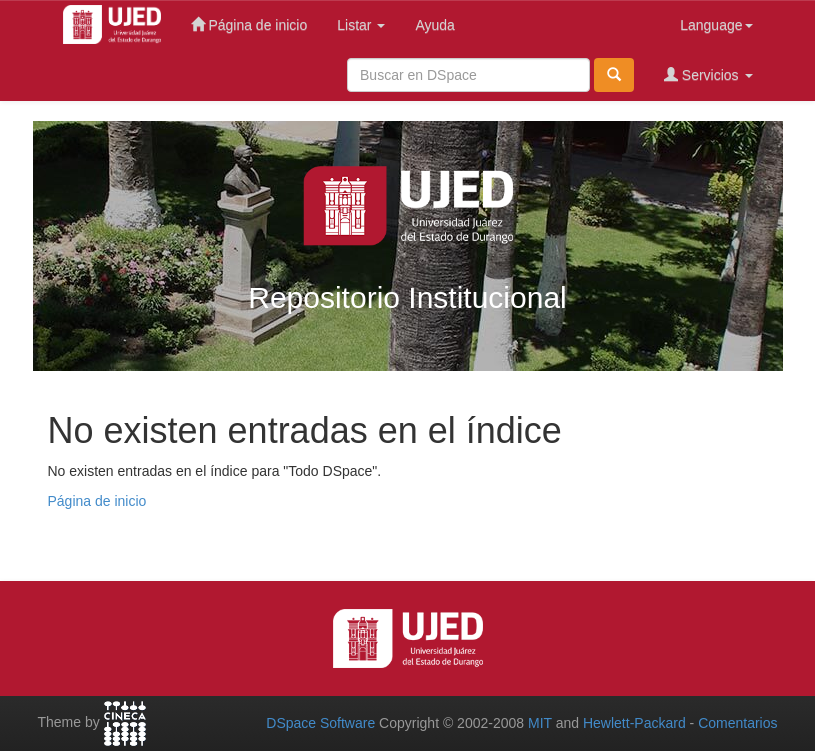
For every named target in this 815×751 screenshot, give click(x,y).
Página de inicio (249, 24)
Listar (361, 25)
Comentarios (737, 723)
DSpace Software (320, 723)
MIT (540, 723)
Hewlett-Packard (634, 723)
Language (716, 25)
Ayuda (434, 25)
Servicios (708, 74)
